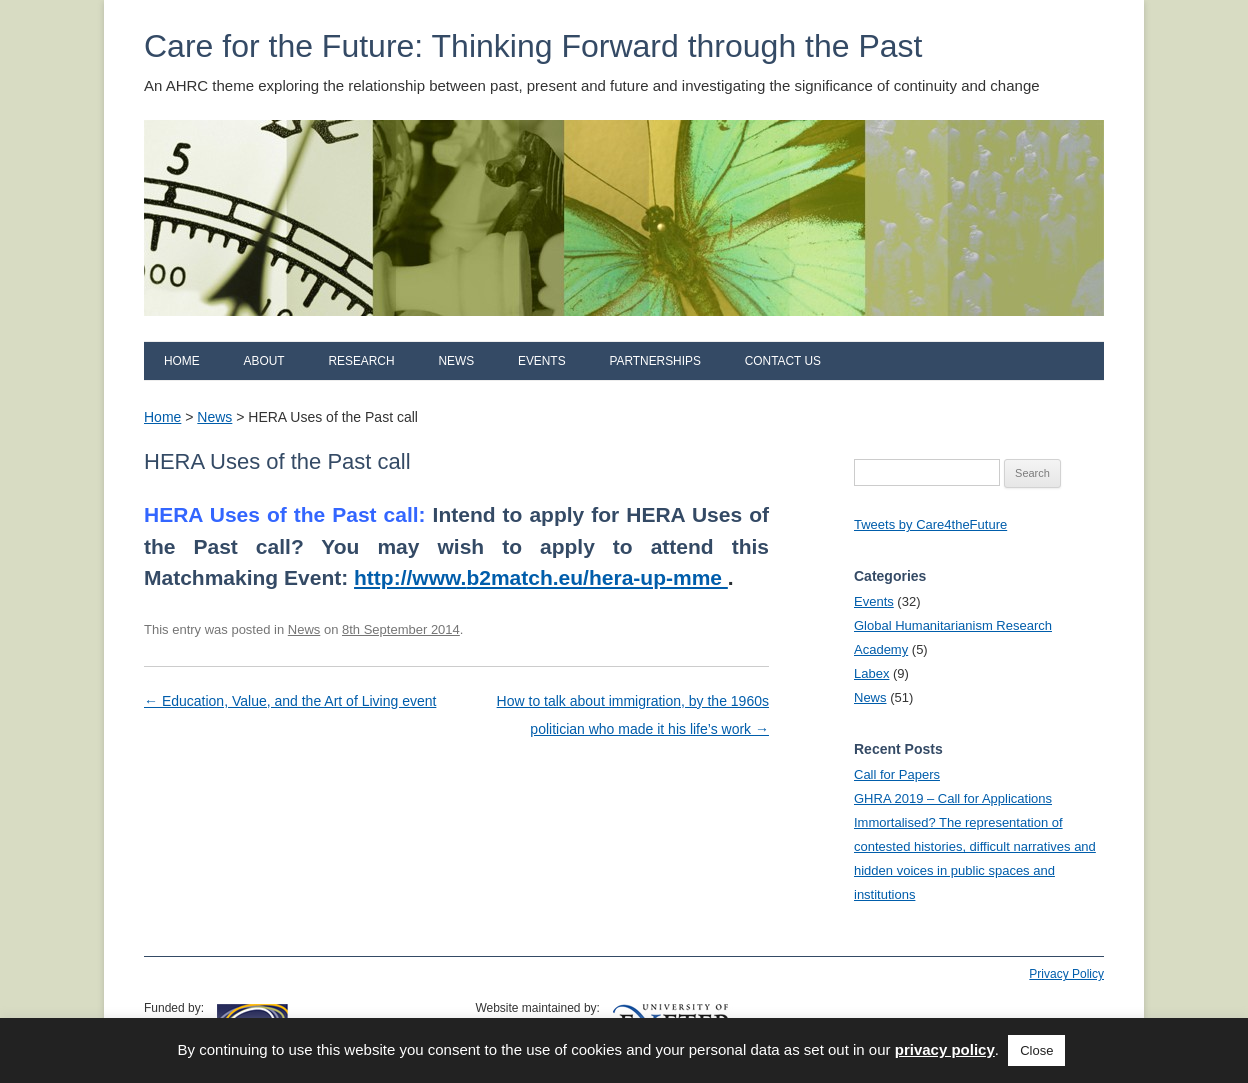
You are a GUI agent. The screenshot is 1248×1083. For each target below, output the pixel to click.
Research (361, 361)
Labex (871, 673)
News (456, 361)
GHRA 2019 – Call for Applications (953, 798)
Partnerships (654, 361)
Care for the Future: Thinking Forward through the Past (533, 46)
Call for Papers (897, 774)
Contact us (783, 361)
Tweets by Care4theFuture (930, 524)
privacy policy (945, 1049)
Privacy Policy (1066, 974)
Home (182, 361)
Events (542, 361)
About (264, 361)
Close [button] (1036, 1050)
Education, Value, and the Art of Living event (290, 701)
